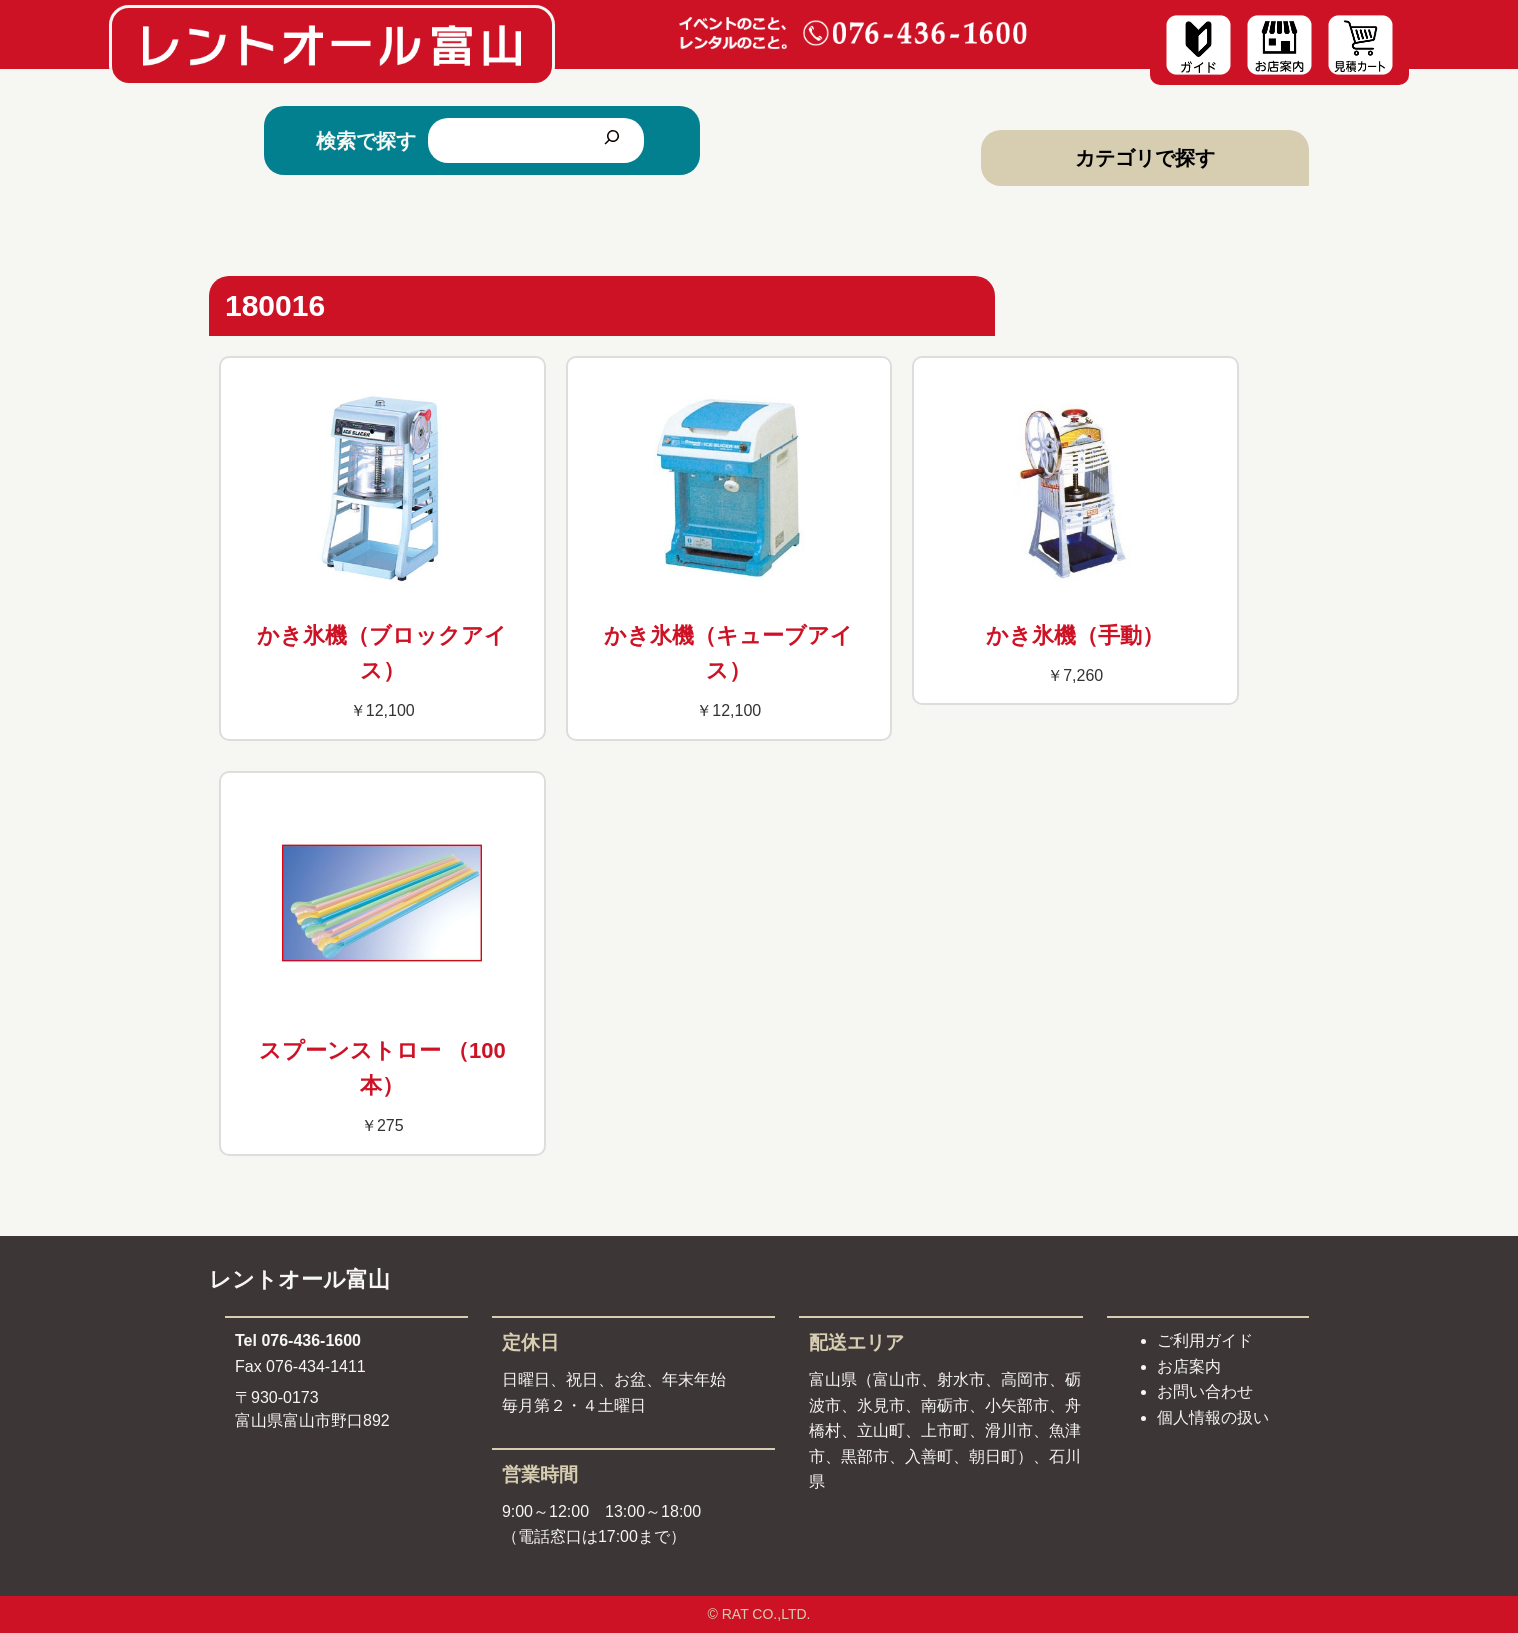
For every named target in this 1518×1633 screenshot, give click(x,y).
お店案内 (1189, 1366)
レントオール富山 (299, 1279)
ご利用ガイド (1205, 1340)
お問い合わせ (1205, 1391)
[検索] (612, 140)
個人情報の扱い (1213, 1417)
